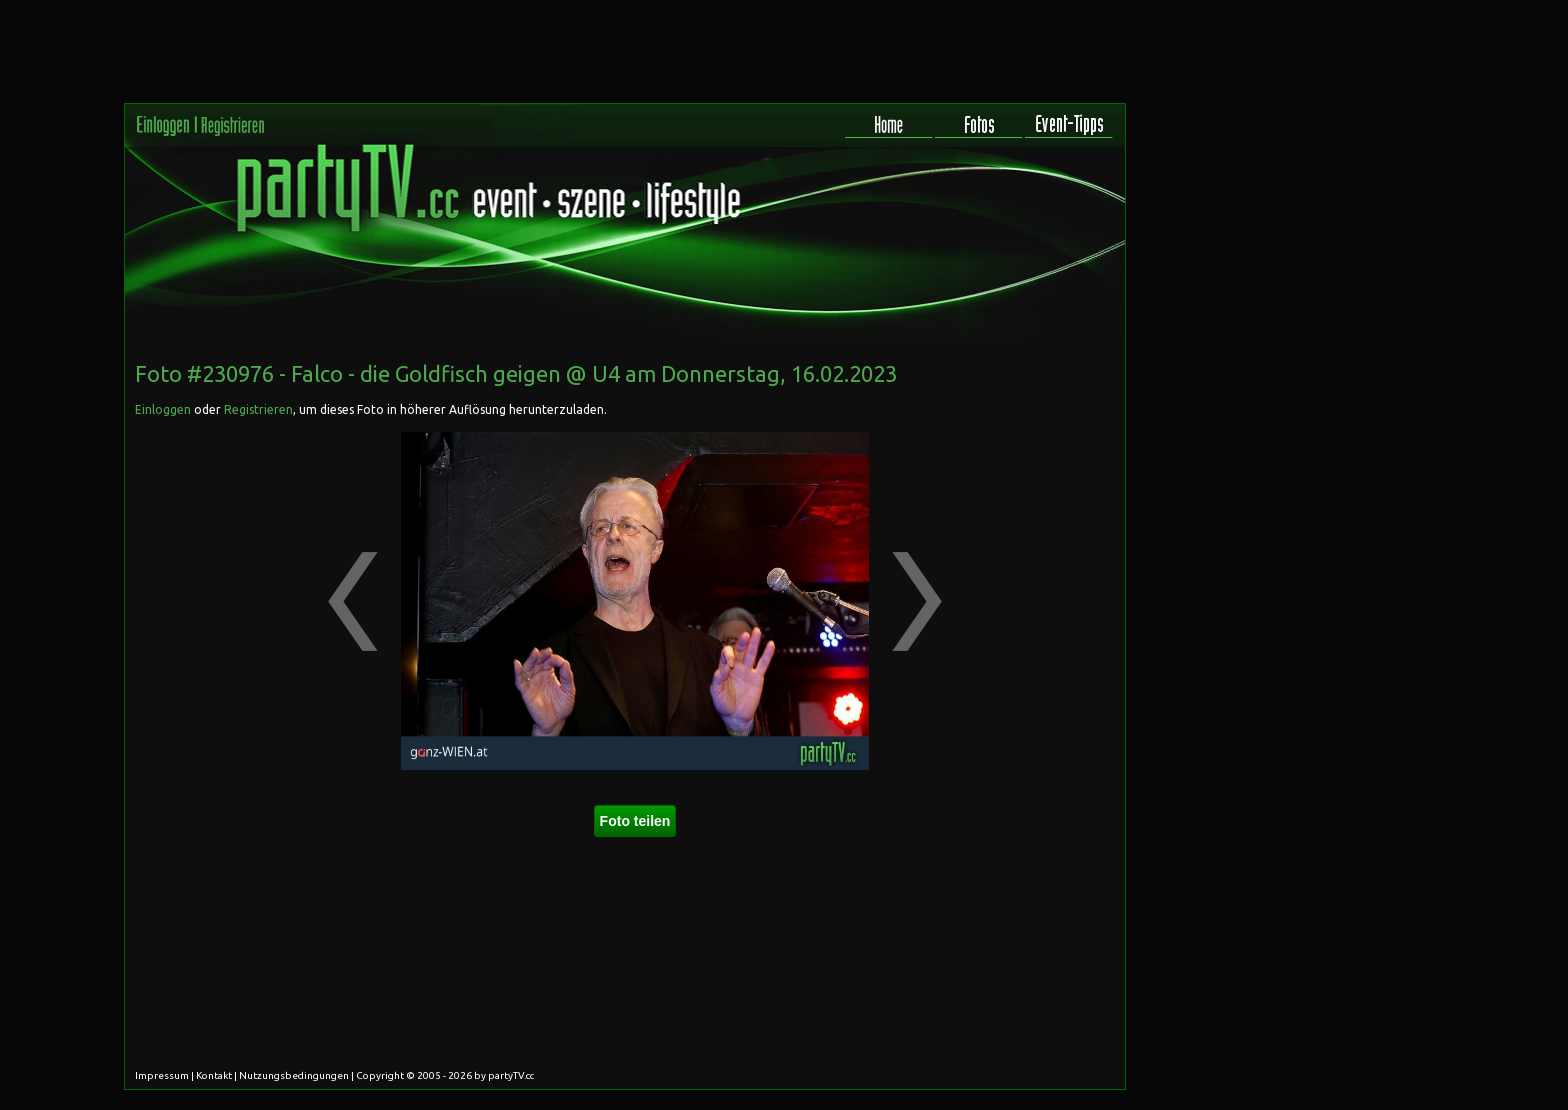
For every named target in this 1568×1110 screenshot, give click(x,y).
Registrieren (258, 409)
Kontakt (214, 1075)
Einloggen (163, 409)
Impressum (162, 1075)
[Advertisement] (1035, 474)
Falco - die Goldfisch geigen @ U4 (455, 373)
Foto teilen (635, 821)
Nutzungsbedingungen (294, 1075)
